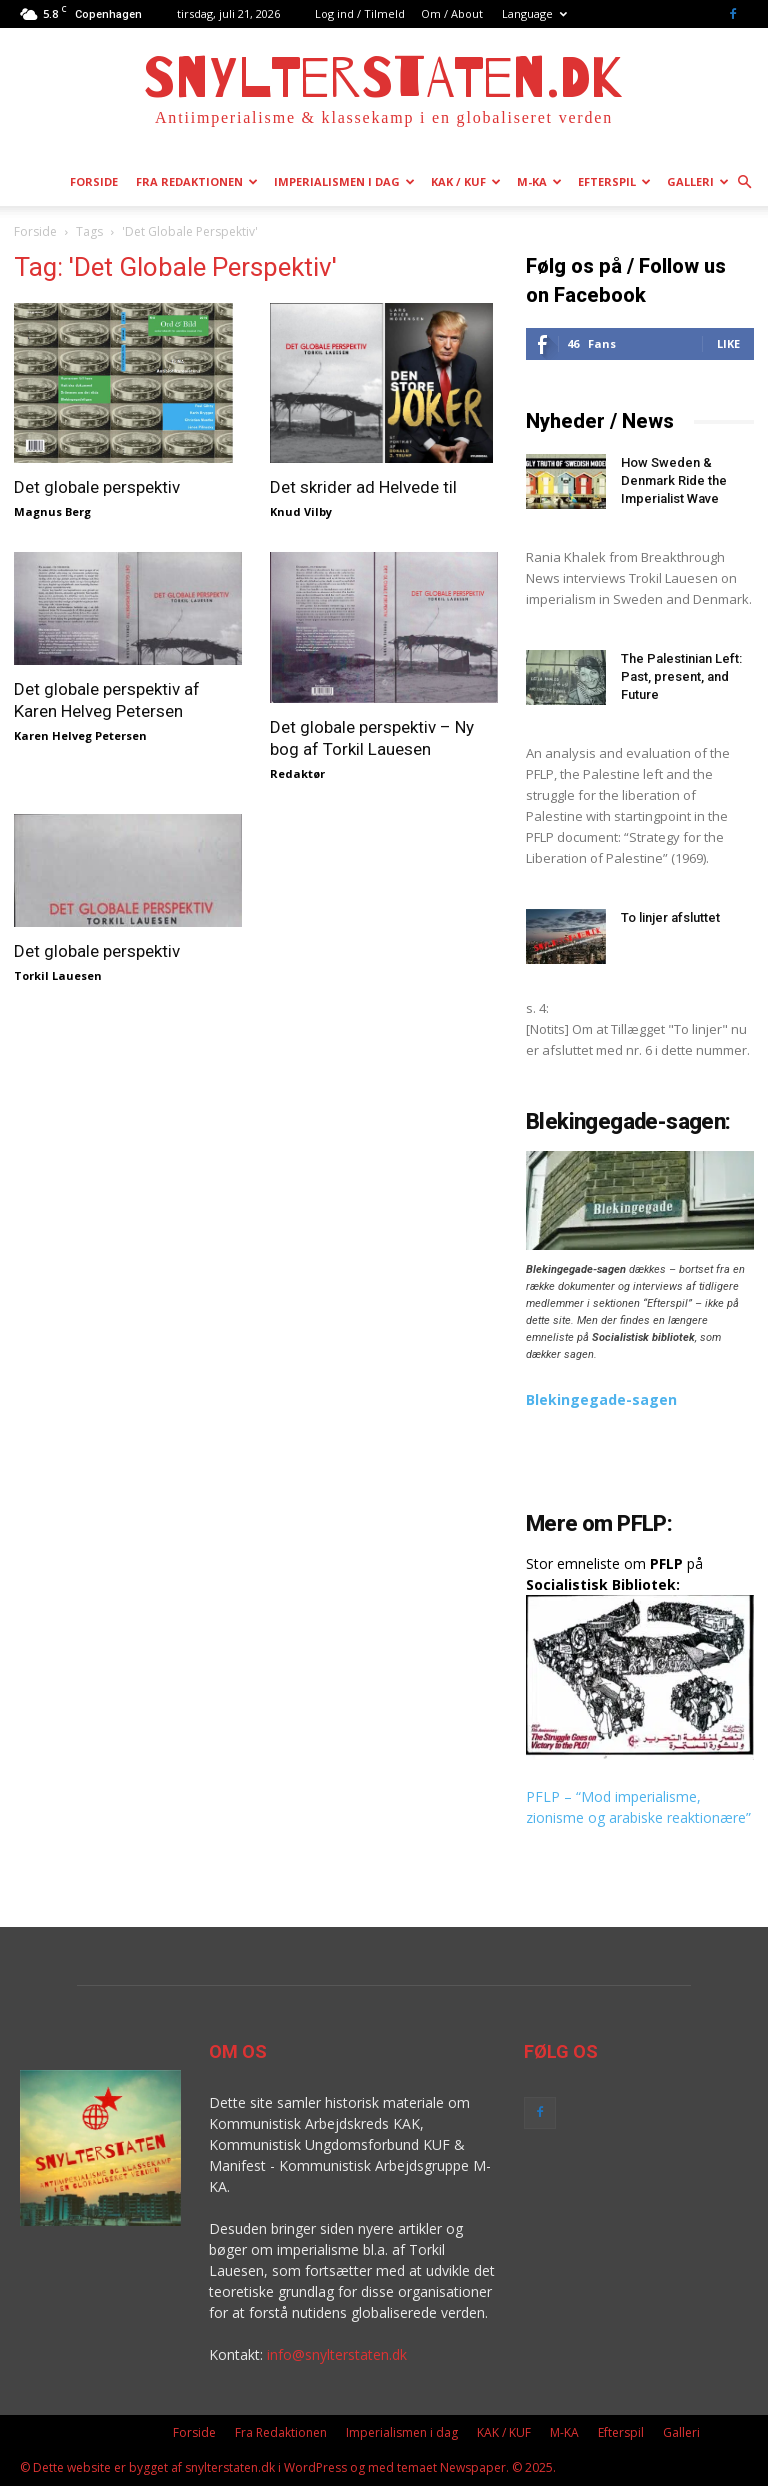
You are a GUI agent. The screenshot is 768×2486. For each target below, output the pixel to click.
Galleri (698, 181)
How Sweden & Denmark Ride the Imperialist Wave (674, 480)
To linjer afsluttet (670, 917)
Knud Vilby (301, 511)
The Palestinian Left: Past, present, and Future (681, 676)
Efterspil (614, 181)
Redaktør (297, 773)
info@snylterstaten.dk (337, 2354)
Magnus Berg (52, 511)
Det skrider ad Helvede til (363, 487)
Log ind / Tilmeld (360, 13)
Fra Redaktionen (197, 181)
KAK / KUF (466, 181)
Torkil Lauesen (58, 975)
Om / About (452, 13)
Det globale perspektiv (97, 487)
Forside (94, 181)
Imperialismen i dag (344, 181)
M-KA (539, 181)
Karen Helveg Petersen (80, 735)
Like (728, 343)
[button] (744, 182)
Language (534, 13)
